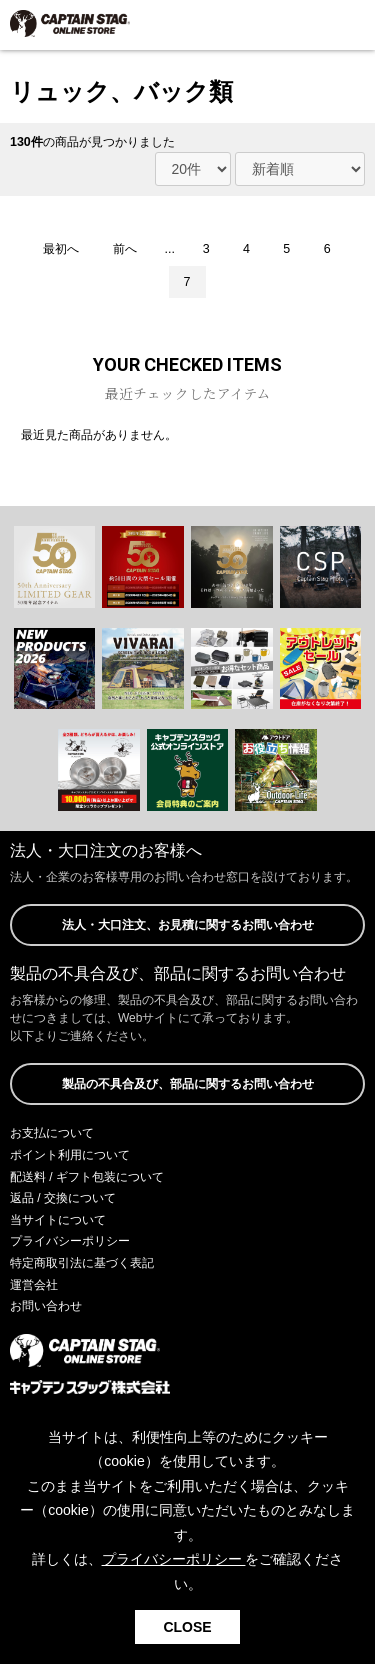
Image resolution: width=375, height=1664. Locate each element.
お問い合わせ (46, 1306)
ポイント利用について (70, 1155)
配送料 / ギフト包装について (87, 1177)
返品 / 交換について (63, 1198)
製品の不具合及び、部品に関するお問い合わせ (188, 1084)
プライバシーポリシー (70, 1241)
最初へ (61, 249)
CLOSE (187, 1627)
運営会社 (34, 1285)
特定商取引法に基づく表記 (82, 1263)
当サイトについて (58, 1220)
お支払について (52, 1133)
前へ (125, 249)
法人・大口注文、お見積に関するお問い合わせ (188, 925)
